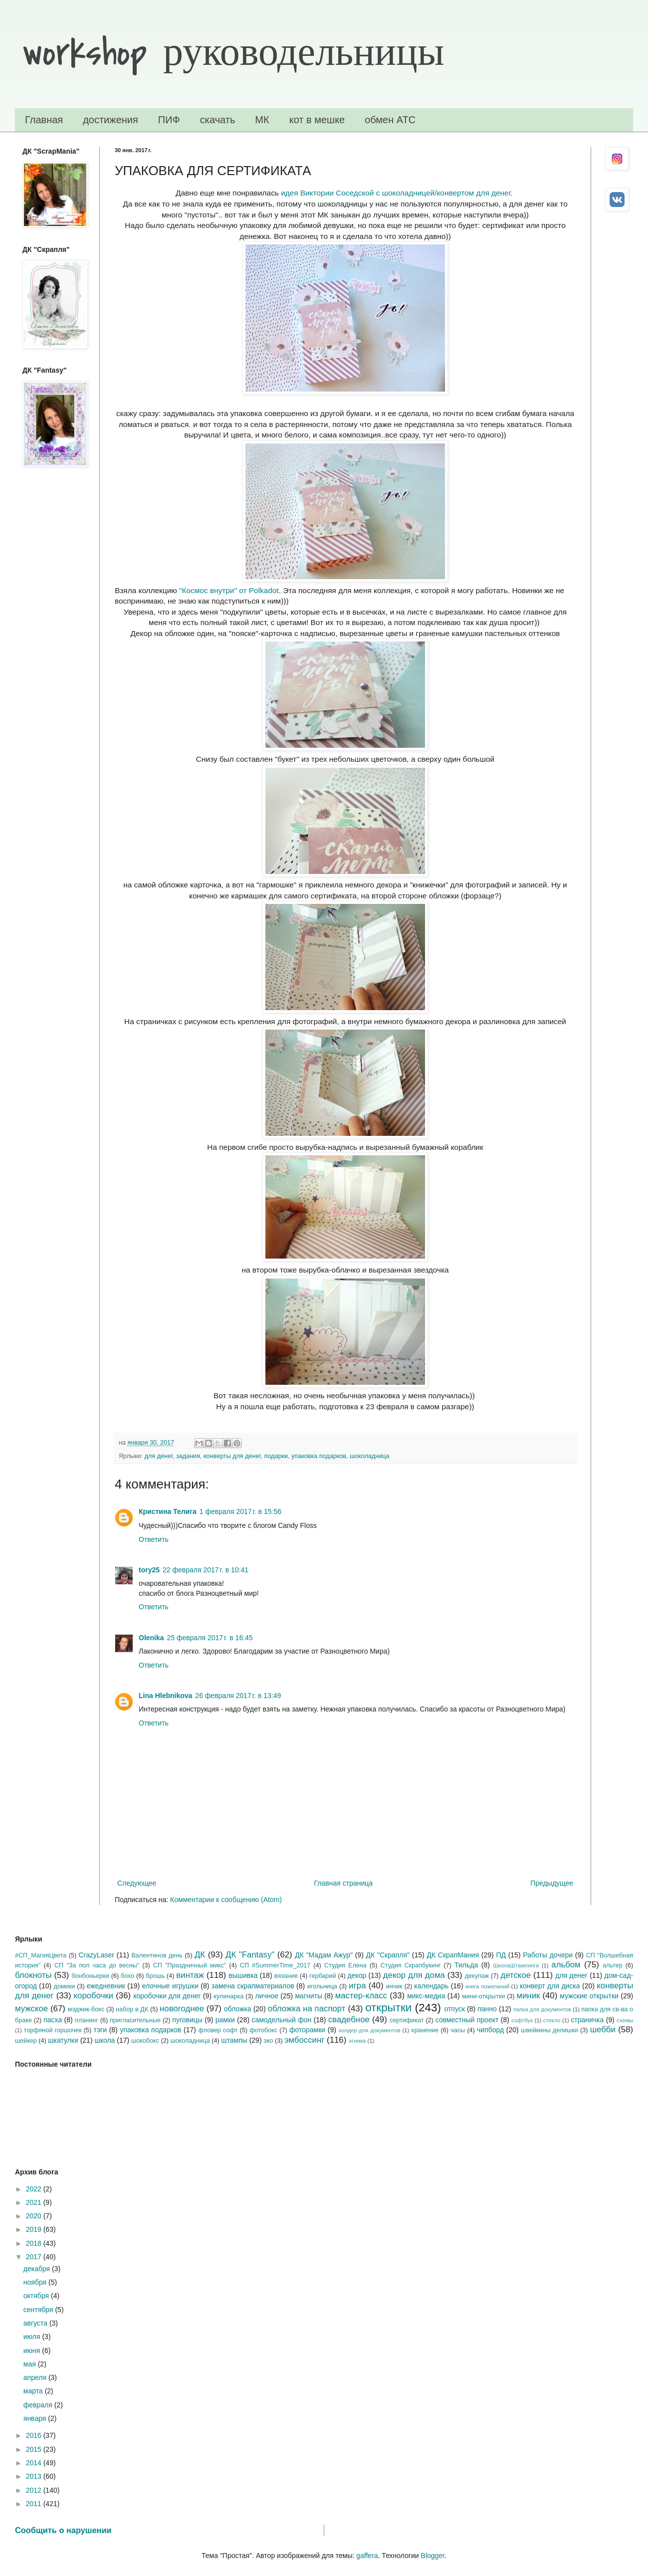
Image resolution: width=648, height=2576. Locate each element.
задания (188, 1456)
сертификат (407, 2020)
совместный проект (467, 2020)
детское (515, 1975)
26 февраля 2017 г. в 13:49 (238, 1696)
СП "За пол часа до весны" (96, 1965)
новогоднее (182, 2008)
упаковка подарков (318, 1456)
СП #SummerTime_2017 (275, 1965)
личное (266, 1996)
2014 (34, 2463)
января (35, 2418)
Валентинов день (156, 1955)
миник (528, 1995)
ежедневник (106, 1986)
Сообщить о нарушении (63, 2530)
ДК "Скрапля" (388, 1955)
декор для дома (414, 1975)
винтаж (190, 1975)
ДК (200, 1954)
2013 (34, 2476)
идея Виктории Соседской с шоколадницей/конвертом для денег (395, 193)
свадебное (349, 2019)
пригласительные (135, 2020)
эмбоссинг (304, 2040)
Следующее (136, 1883)
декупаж (477, 1975)
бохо (127, 1975)
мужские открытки (589, 1996)
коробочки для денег (167, 1996)
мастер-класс (361, 1995)
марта (34, 2391)
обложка (237, 2009)
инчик (394, 1986)
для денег (159, 1456)
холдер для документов (369, 2030)
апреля (35, 2377)
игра (357, 1985)
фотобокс (263, 2030)
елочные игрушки (170, 1986)
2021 (34, 2202)
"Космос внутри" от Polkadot (229, 590)
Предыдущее (551, 1883)
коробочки (94, 1995)
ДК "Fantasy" (249, 1954)
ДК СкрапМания (453, 1955)
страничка (587, 2020)
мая (30, 2364)
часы (457, 2030)
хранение (424, 2030)
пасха (52, 2020)
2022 (34, 2189)
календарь (431, 1986)
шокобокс (145, 2040)
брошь (155, 1975)
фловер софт (218, 2030)
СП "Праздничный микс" (189, 1965)
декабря (37, 2269)
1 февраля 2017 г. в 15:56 (240, 1511)
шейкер (26, 2040)
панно (487, 2009)
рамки (225, 2020)
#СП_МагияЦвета (40, 1955)
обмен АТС (390, 119)
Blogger (432, 2556)
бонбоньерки (90, 1975)
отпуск (454, 2009)
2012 (34, 2490)
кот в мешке (317, 119)
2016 (34, 2435)
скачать (217, 119)
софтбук (522, 2020)
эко (268, 2040)
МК (262, 119)
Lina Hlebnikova (165, 1696)
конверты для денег (232, 1456)
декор (357, 1975)
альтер (613, 1965)
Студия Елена (345, 1965)
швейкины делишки (549, 2030)
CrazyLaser (96, 1955)
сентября (39, 2310)
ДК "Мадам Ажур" (324, 1955)
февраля (38, 2405)
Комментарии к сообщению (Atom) (226, 1900)
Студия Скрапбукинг (410, 1965)
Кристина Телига (168, 1511)
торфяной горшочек (53, 2030)
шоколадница (369, 1456)
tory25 (149, 1570)
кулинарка (228, 1996)
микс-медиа (426, 1996)
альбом (565, 1964)
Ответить (154, 1539)
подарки (276, 1456)
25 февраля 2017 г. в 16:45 (210, 1638)
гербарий (322, 1975)
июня (32, 2351)
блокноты (33, 1975)
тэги (100, 2030)
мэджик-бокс (86, 2009)
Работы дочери (548, 1955)
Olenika (151, 1638)
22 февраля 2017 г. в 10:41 (205, 1570)
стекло (552, 2020)
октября (37, 2296)
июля (32, 2337)
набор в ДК (132, 2009)
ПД (501, 1955)
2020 (34, 2216)
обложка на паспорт (307, 2008)
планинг (86, 2020)
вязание (286, 1975)
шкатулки (63, 2040)
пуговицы (187, 2020)
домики (64, 1986)
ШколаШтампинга (516, 1965)
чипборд (490, 2030)
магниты (308, 1996)
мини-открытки (483, 1996)
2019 (34, 2229)
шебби (603, 2029)
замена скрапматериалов (253, 1986)
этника (357, 2041)
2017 (34, 2257)
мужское (31, 2008)
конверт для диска (550, 1986)
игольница (322, 1986)
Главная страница (343, 1883)
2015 (34, 2449)
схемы (625, 2020)
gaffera (367, 2556)
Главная (44, 119)
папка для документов (542, 2009)
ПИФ (169, 119)
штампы (234, 2040)
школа (104, 2040)
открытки (388, 2007)
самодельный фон (281, 2020)
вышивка (242, 1975)
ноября (35, 2282)
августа (36, 2323)
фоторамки (307, 2030)
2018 (34, 2243)
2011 (34, 2504)
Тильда (466, 1965)
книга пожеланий (487, 1986)
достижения (110, 119)
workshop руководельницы (233, 53)
